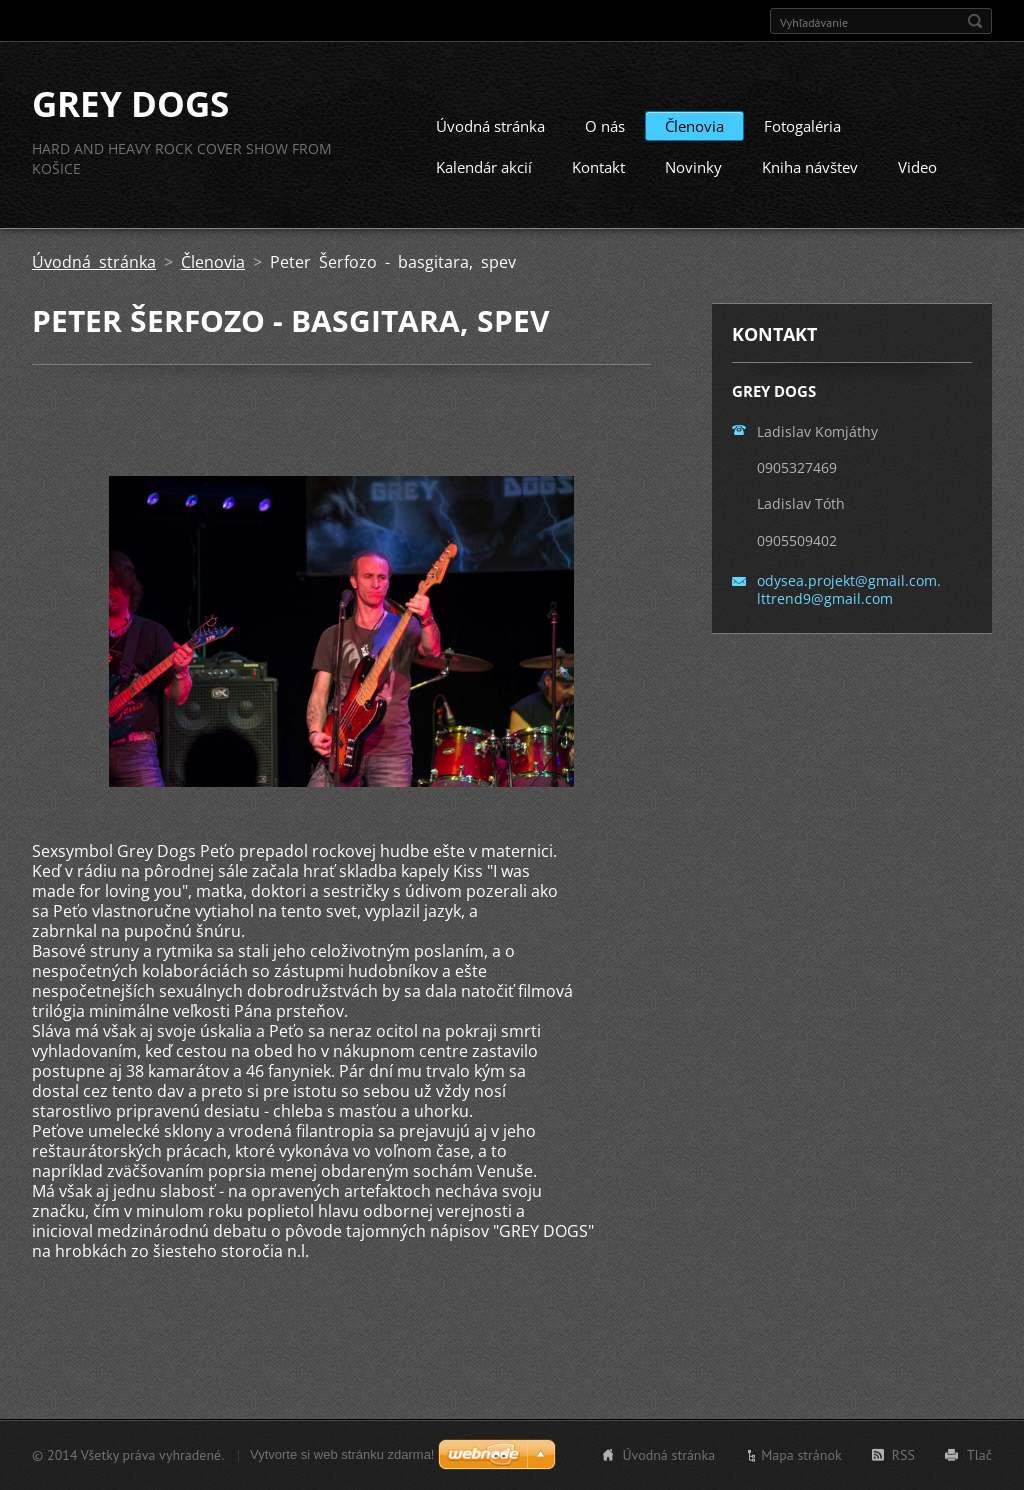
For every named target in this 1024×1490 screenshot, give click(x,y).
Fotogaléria (802, 126)
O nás (605, 126)
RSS (903, 1455)
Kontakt (598, 167)
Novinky (693, 167)
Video (917, 167)
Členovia (694, 126)
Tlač (979, 1455)
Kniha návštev (810, 167)
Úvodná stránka (490, 126)
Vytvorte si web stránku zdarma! (342, 1454)
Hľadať (975, 21)
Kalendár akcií (484, 167)
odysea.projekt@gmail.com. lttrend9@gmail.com (849, 589)
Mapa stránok (801, 1455)
